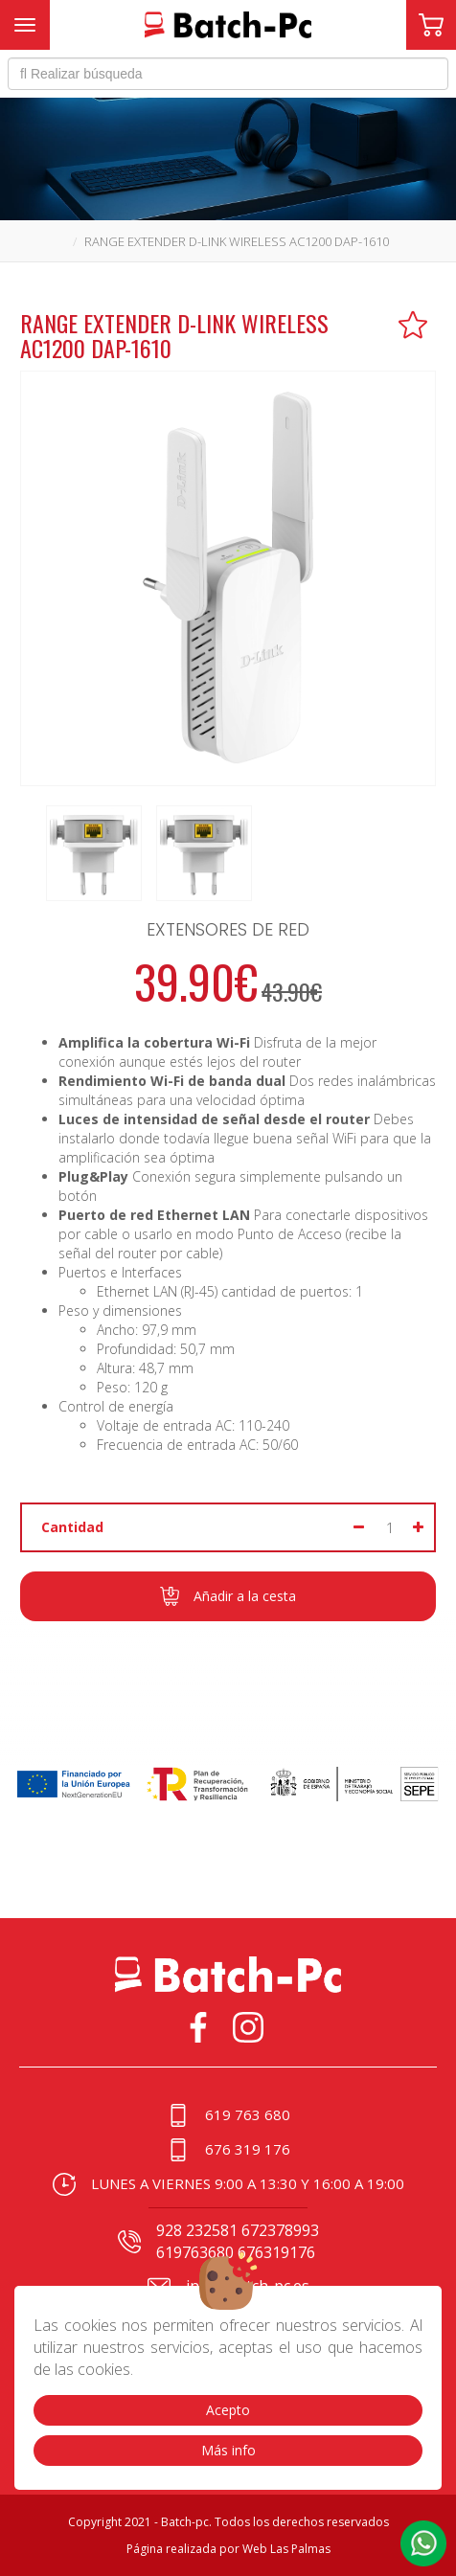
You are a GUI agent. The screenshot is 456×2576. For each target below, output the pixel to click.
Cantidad (72, 1527)
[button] (423, 2543)
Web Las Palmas (286, 2549)
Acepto (228, 2410)
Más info (228, 2450)
